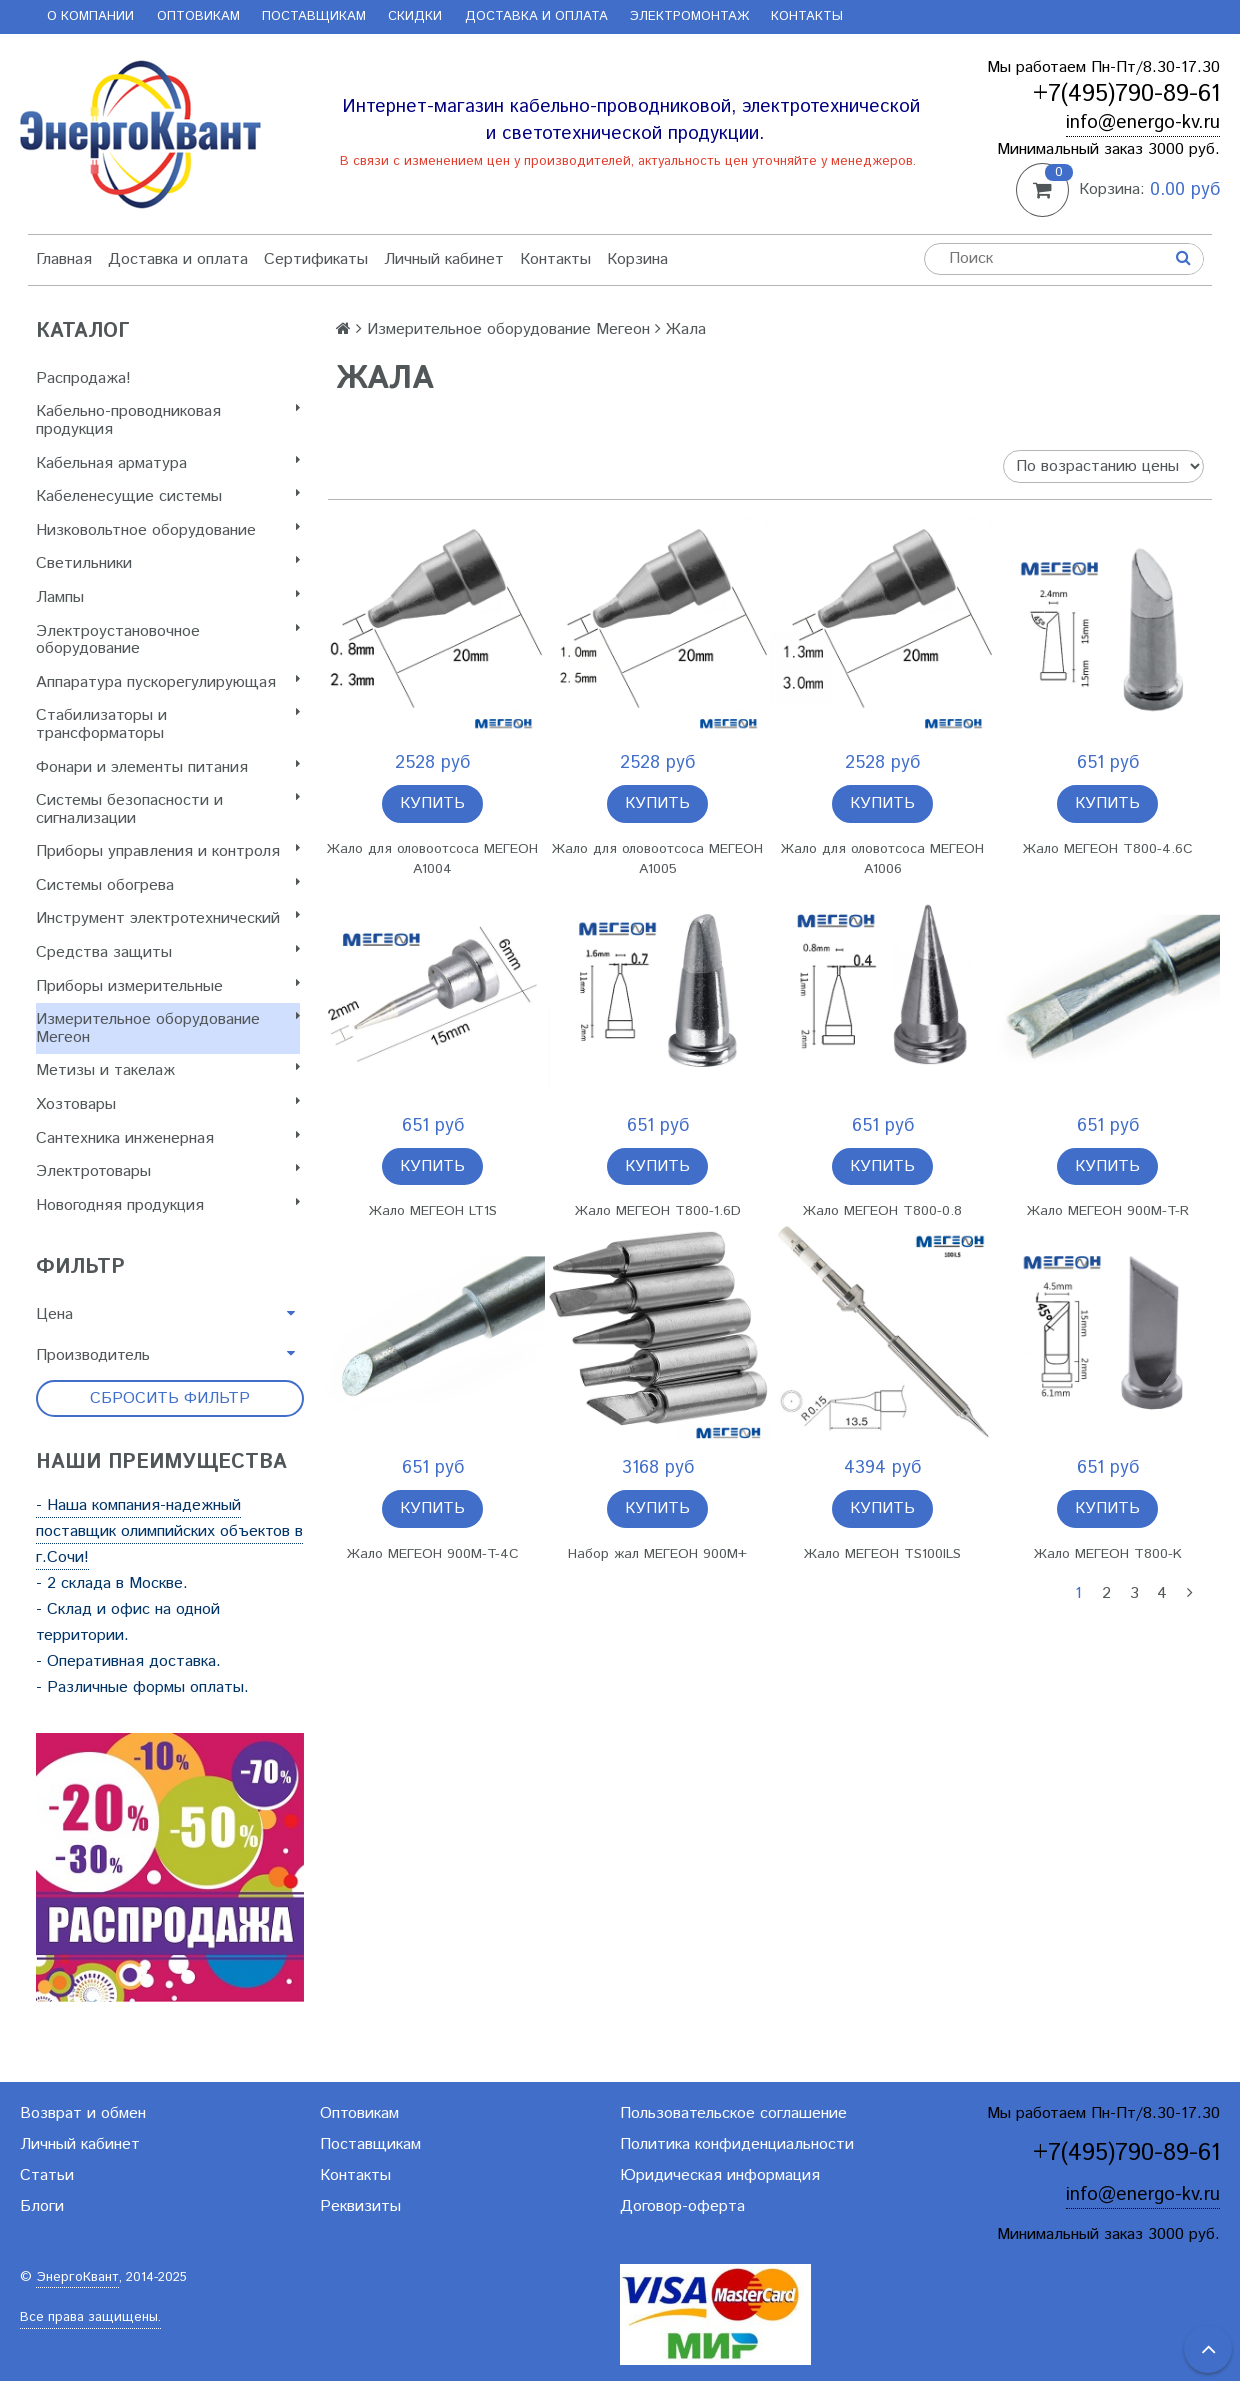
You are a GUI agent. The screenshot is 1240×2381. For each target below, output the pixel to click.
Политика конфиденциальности (737, 2144)
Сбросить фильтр (170, 1398)
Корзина (637, 259)
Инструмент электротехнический (168, 918)
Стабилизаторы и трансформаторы (168, 724)
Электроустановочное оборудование (168, 640)
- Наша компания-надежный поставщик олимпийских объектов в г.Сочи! (169, 1531)
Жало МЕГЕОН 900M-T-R (1108, 1211)
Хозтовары (168, 1104)
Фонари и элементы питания (168, 767)
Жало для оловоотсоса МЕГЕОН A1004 (432, 859)
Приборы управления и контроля (168, 851)
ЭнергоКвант (77, 2277)
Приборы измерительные (168, 986)
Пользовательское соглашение (733, 2113)
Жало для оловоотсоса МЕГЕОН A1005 (657, 859)
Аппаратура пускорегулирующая (168, 682)
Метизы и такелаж (168, 1070)
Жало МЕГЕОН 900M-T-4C (433, 1554)
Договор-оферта (682, 2206)
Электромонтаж (689, 16)
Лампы (168, 597)
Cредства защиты (168, 952)
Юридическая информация (720, 2175)
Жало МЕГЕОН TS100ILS (882, 1554)
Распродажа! (83, 378)
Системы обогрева (168, 885)
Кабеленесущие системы (168, 496)
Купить (432, 803)
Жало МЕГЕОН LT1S (433, 1211)
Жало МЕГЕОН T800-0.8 (882, 1211)
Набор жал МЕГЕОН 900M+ (657, 1554)
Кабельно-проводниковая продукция (168, 420)
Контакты (807, 16)
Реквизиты (360, 2206)
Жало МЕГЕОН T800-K (1108, 1554)
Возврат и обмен (83, 2113)
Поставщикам (314, 16)
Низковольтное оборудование (168, 530)
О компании (90, 16)
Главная (64, 259)
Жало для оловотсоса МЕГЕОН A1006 (882, 859)
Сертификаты (316, 259)
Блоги (42, 2206)
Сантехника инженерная (168, 1138)
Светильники (168, 563)
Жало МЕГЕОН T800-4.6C (1108, 849)
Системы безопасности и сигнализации (168, 809)
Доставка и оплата (536, 16)
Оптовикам (198, 16)
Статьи (47, 2175)
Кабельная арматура (168, 463)
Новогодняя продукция (168, 1205)
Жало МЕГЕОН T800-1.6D (658, 1211)
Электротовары (168, 1171)
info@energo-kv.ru (1143, 122)
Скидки (415, 16)
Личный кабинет (444, 259)
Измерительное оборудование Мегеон (168, 1028)
